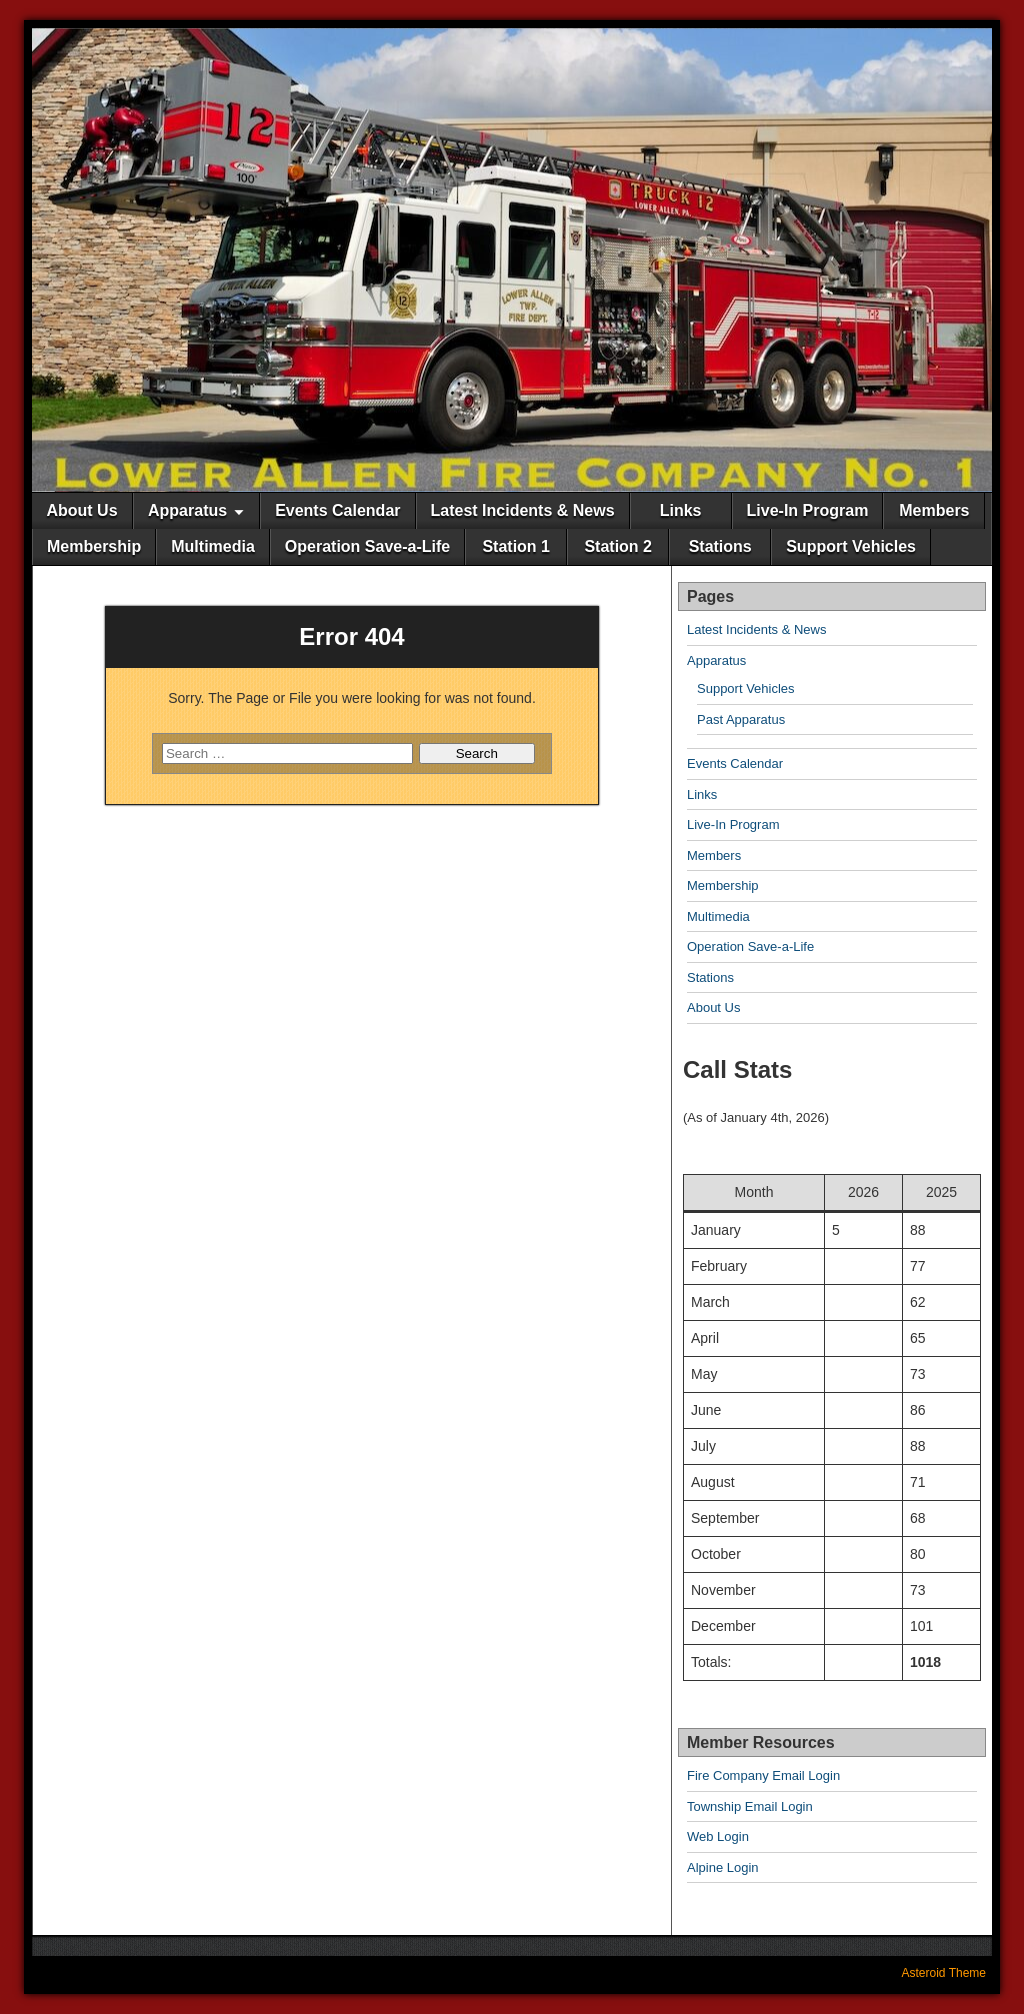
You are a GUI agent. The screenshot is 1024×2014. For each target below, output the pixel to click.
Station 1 (516, 546)
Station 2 (618, 546)
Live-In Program (808, 510)
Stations (720, 546)
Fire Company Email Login (763, 1775)
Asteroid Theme (944, 1973)
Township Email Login (750, 1806)
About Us (81, 510)
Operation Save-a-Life (367, 546)
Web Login (718, 1836)
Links (681, 510)
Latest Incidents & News (523, 510)
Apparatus (187, 510)
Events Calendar (337, 510)
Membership (94, 546)
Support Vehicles (851, 546)
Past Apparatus (741, 719)
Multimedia (213, 546)
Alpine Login (723, 1867)
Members (934, 510)
